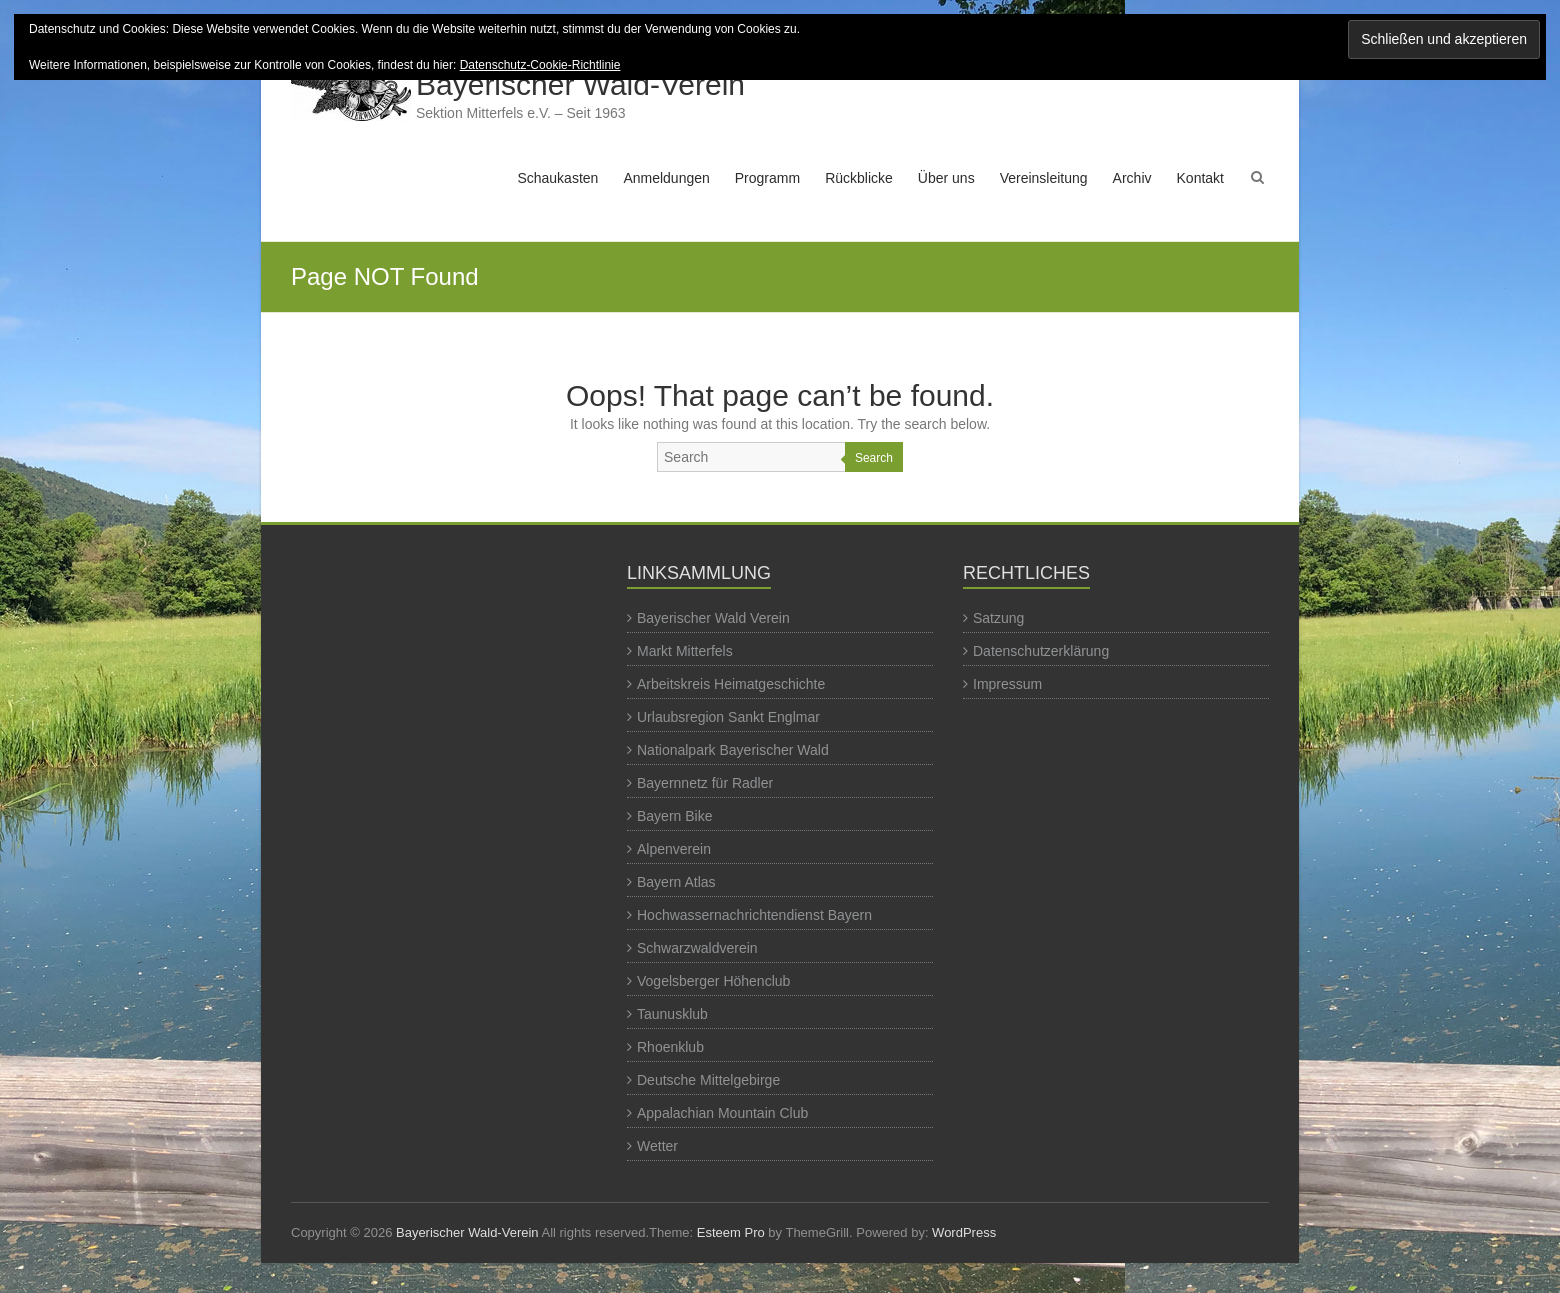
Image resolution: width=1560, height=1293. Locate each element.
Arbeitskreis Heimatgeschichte (731, 684)
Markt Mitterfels (685, 651)
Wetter (657, 1146)
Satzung (998, 618)
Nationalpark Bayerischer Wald (733, 750)
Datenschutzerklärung (1041, 651)
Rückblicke (859, 178)
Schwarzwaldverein (697, 948)
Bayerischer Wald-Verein (580, 84)
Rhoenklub (670, 1047)
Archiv (1132, 178)
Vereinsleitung (1044, 178)
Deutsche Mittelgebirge (708, 1080)
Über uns (946, 178)
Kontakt (1200, 178)
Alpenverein (674, 849)
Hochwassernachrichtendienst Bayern (754, 915)
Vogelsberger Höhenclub (713, 981)
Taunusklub (672, 1014)
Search (874, 458)
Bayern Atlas (676, 882)
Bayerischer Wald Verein (713, 618)
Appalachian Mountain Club (722, 1113)
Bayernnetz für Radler (705, 783)
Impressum (1007, 684)
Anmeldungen (666, 178)
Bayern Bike (674, 816)
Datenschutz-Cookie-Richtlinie (540, 65)
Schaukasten (557, 178)
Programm (767, 178)
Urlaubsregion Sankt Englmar (728, 717)
